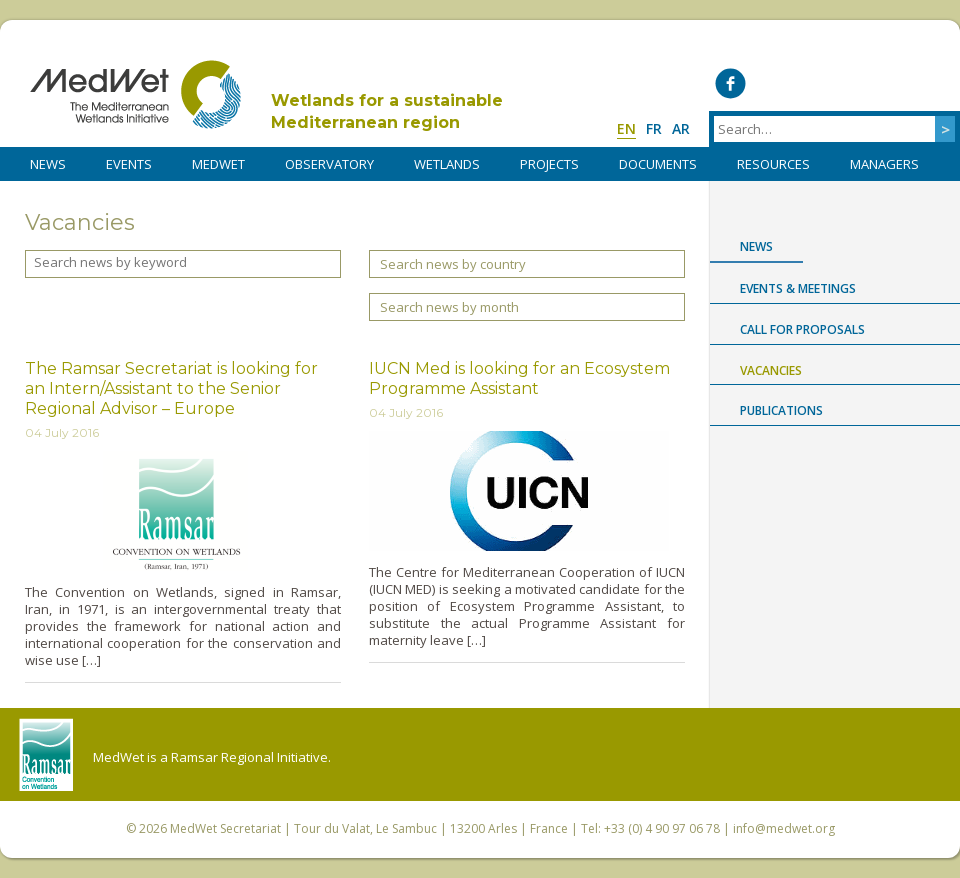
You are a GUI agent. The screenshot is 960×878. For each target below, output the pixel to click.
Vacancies (771, 370)
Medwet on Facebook (730, 83)
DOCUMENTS (658, 164)
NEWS (48, 164)
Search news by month (449, 307)
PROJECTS (549, 164)
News (756, 246)
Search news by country (453, 264)
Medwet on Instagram (894, 83)
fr (654, 128)
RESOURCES (773, 164)
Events (129, 164)
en (626, 128)
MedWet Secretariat (225, 828)
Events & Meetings (798, 288)
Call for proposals (802, 329)
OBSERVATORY (329, 164)
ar (681, 128)
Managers (884, 164)
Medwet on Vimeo (853, 83)
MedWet (135, 94)
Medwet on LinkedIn (812, 83)
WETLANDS (447, 164)
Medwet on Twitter (771, 83)
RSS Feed (935, 83)
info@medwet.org (784, 828)
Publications (781, 410)
